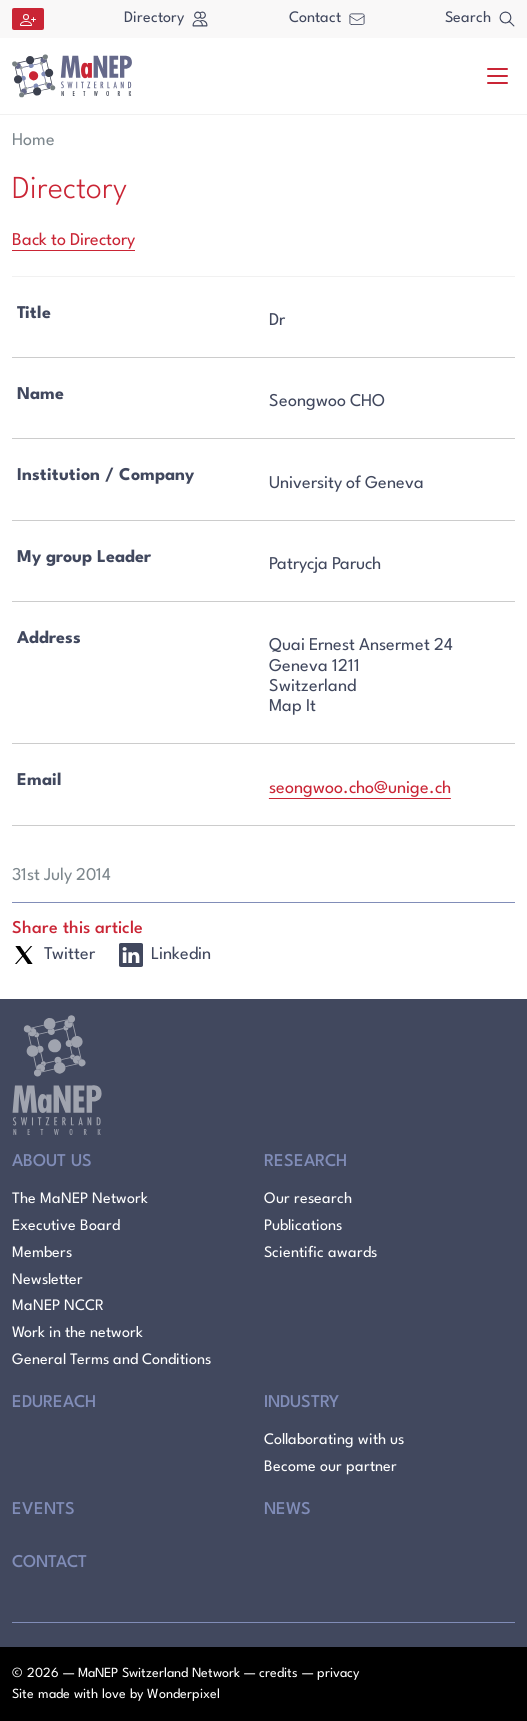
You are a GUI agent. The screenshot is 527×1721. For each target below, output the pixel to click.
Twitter (53, 955)
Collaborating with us (334, 1440)
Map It (292, 706)
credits (278, 1673)
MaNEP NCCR (58, 1306)
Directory (166, 19)
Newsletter (47, 1280)
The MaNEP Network (80, 1199)
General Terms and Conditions (111, 1360)
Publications (303, 1226)
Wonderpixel (183, 1694)
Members (42, 1253)
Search (480, 19)
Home (33, 140)
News (287, 1509)
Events (43, 1509)
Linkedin (165, 955)
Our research (308, 1199)
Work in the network (77, 1333)
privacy (338, 1673)
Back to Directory (73, 240)
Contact (327, 18)
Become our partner (330, 1467)
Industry (301, 1402)
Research (305, 1161)
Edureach (54, 1402)
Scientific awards (320, 1253)
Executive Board (66, 1226)
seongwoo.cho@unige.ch (360, 788)
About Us (52, 1161)
